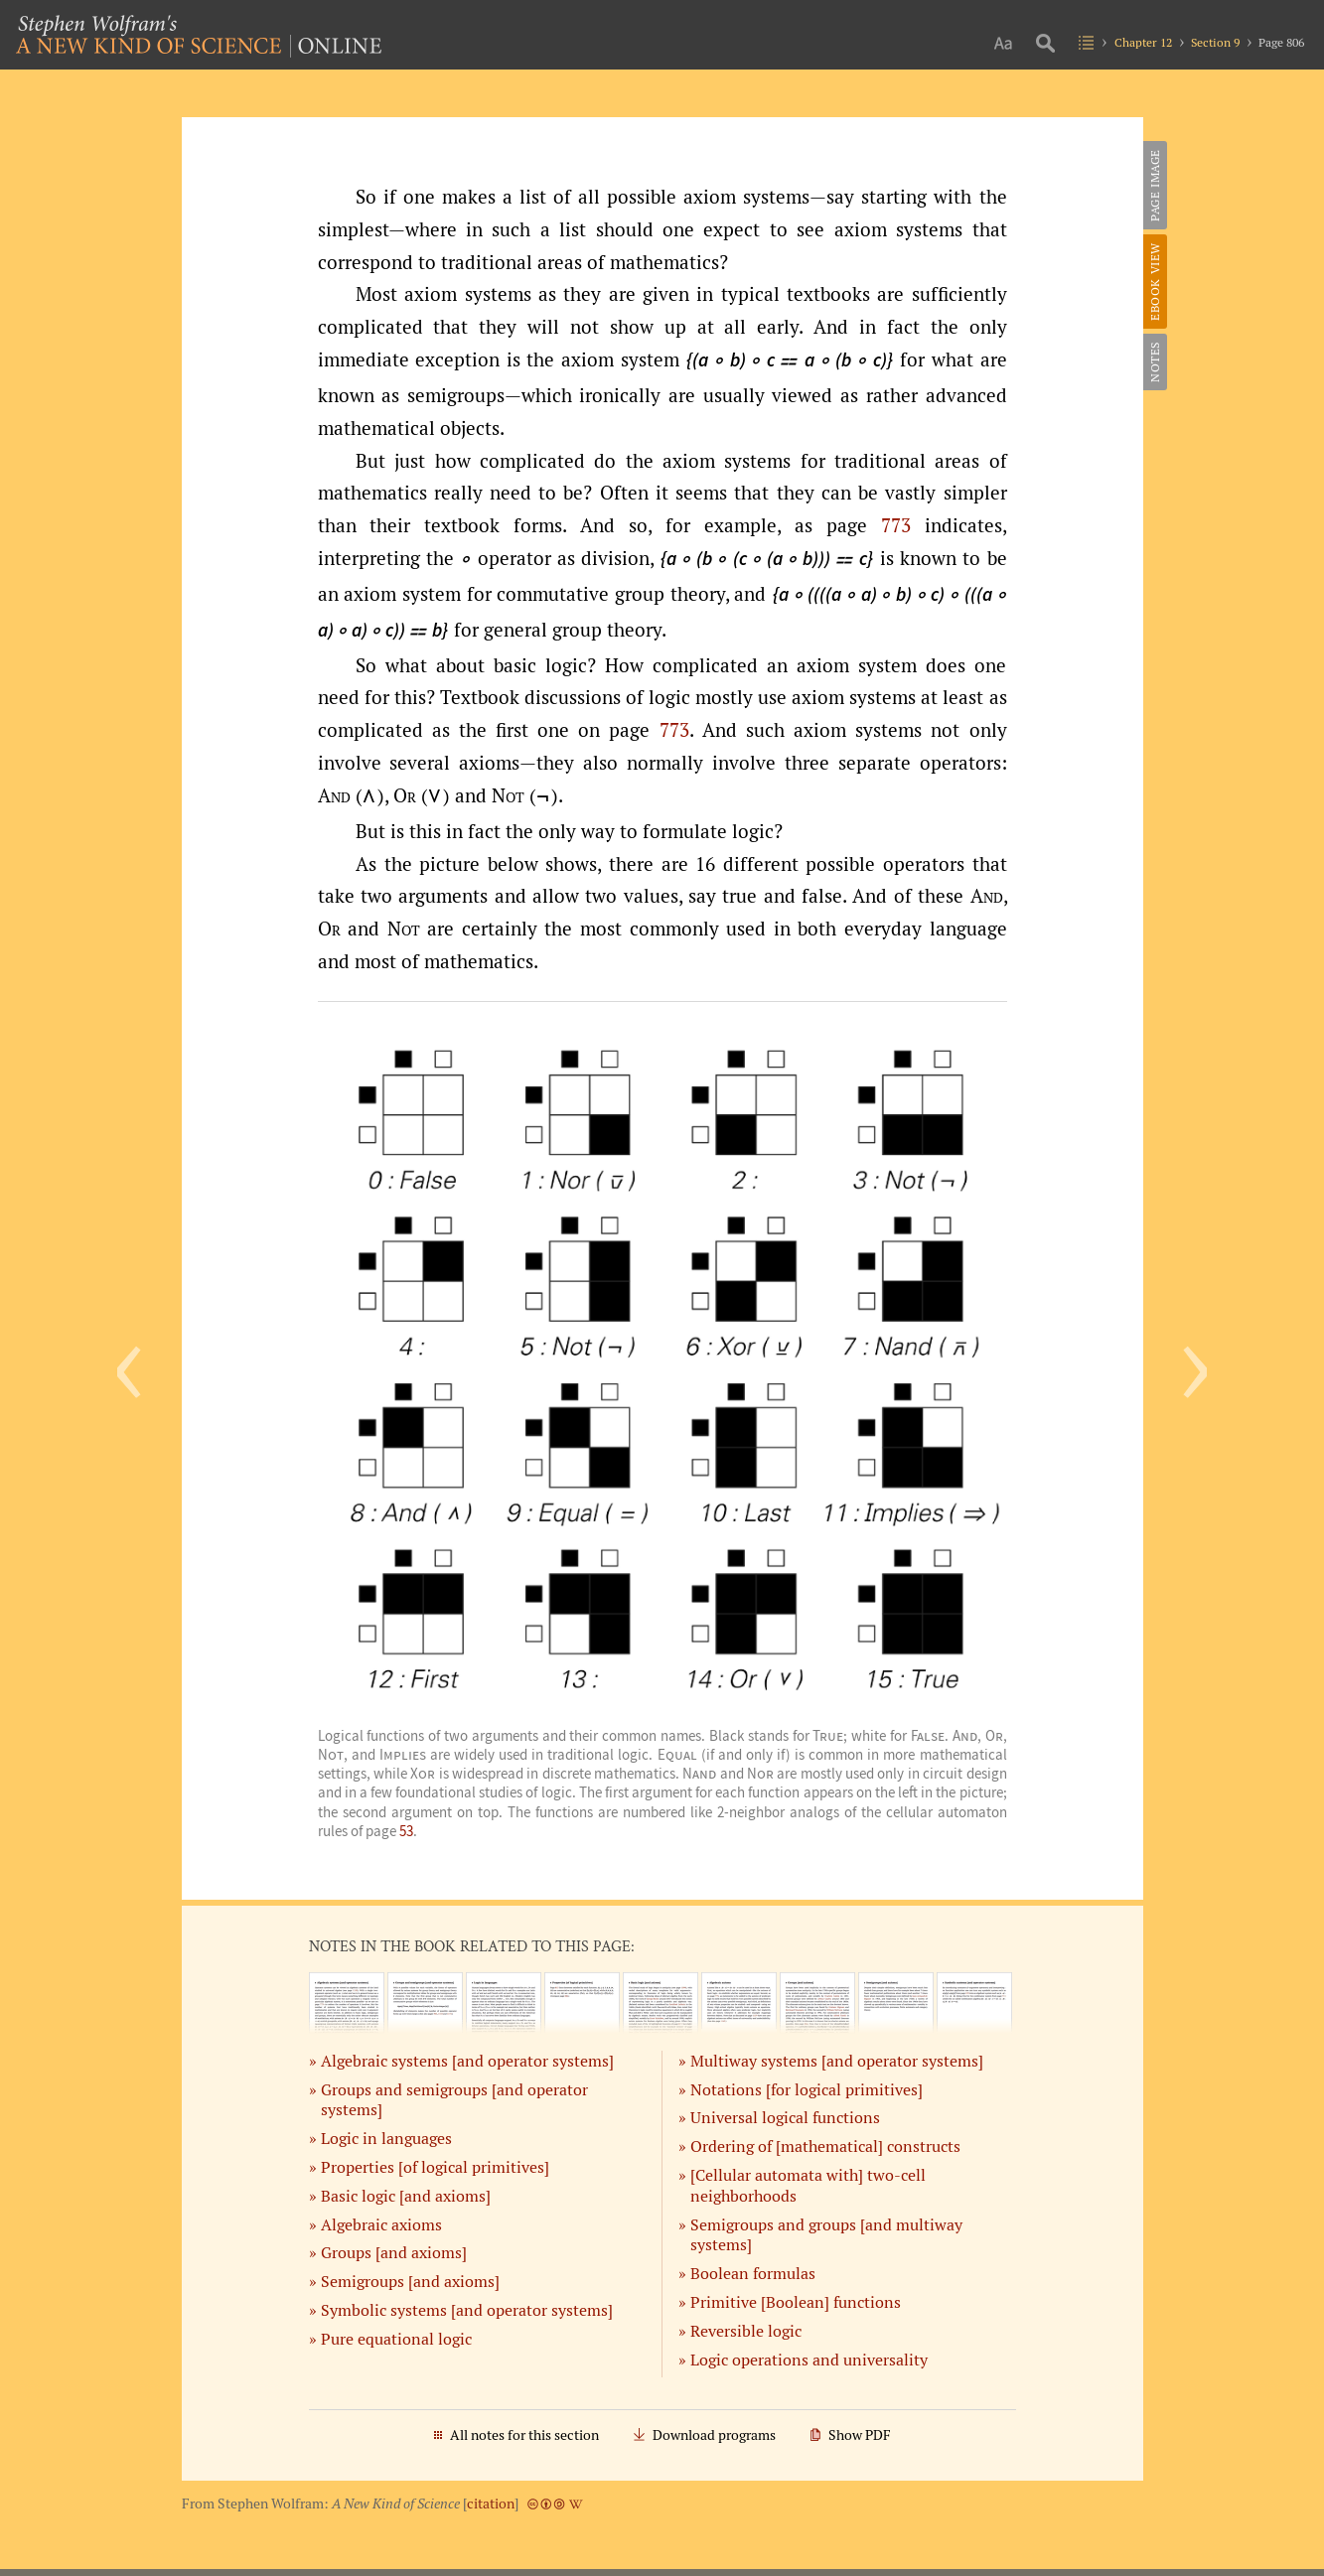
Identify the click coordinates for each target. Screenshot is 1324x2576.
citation (491, 2503)
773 (896, 525)
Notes (1154, 362)
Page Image (1154, 185)
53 (406, 1831)
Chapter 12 (1143, 42)
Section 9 (1215, 42)
